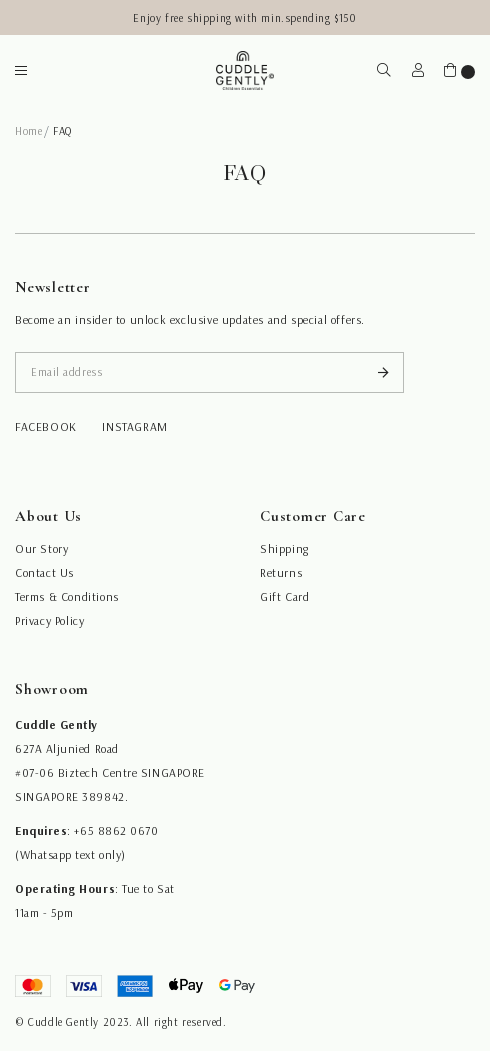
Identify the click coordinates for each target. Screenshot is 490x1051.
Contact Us (44, 572)
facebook (46, 426)
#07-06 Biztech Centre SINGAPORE (110, 772)
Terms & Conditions (67, 596)
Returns (281, 572)
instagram (134, 426)
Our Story (41, 548)
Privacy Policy (49, 620)
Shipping (284, 548)
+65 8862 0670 (116, 830)
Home (28, 131)
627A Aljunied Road (67, 748)
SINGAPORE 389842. (71, 796)
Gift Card (284, 596)
